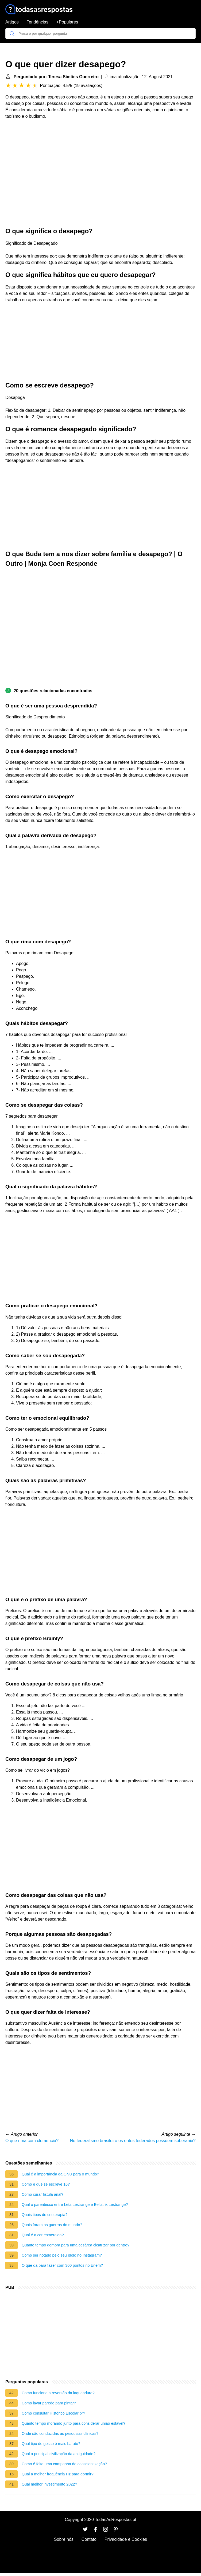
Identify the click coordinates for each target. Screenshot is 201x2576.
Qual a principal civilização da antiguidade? (58, 2454)
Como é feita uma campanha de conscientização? (64, 2464)
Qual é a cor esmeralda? (43, 2235)
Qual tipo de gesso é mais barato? (51, 2444)
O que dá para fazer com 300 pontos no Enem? (62, 2265)
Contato (89, 2539)
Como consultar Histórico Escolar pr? (53, 2413)
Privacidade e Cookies (126, 2539)
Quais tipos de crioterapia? (44, 2215)
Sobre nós (64, 2539)
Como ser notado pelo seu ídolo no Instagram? (62, 2255)
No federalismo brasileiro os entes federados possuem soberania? (133, 2140)
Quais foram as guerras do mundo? (52, 2225)
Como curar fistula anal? (42, 2194)
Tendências (37, 22)
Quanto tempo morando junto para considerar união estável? (73, 2423)
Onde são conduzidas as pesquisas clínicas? (60, 2433)
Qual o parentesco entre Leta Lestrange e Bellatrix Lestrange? (75, 2204)
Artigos (12, 22)
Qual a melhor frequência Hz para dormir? (58, 2474)
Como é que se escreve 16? (46, 2184)
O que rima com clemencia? (32, 2140)
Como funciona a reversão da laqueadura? (58, 2393)
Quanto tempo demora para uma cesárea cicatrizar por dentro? (75, 2245)
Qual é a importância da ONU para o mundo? (60, 2174)
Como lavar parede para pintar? (49, 2403)
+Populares (67, 22)
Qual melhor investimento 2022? (49, 2484)
